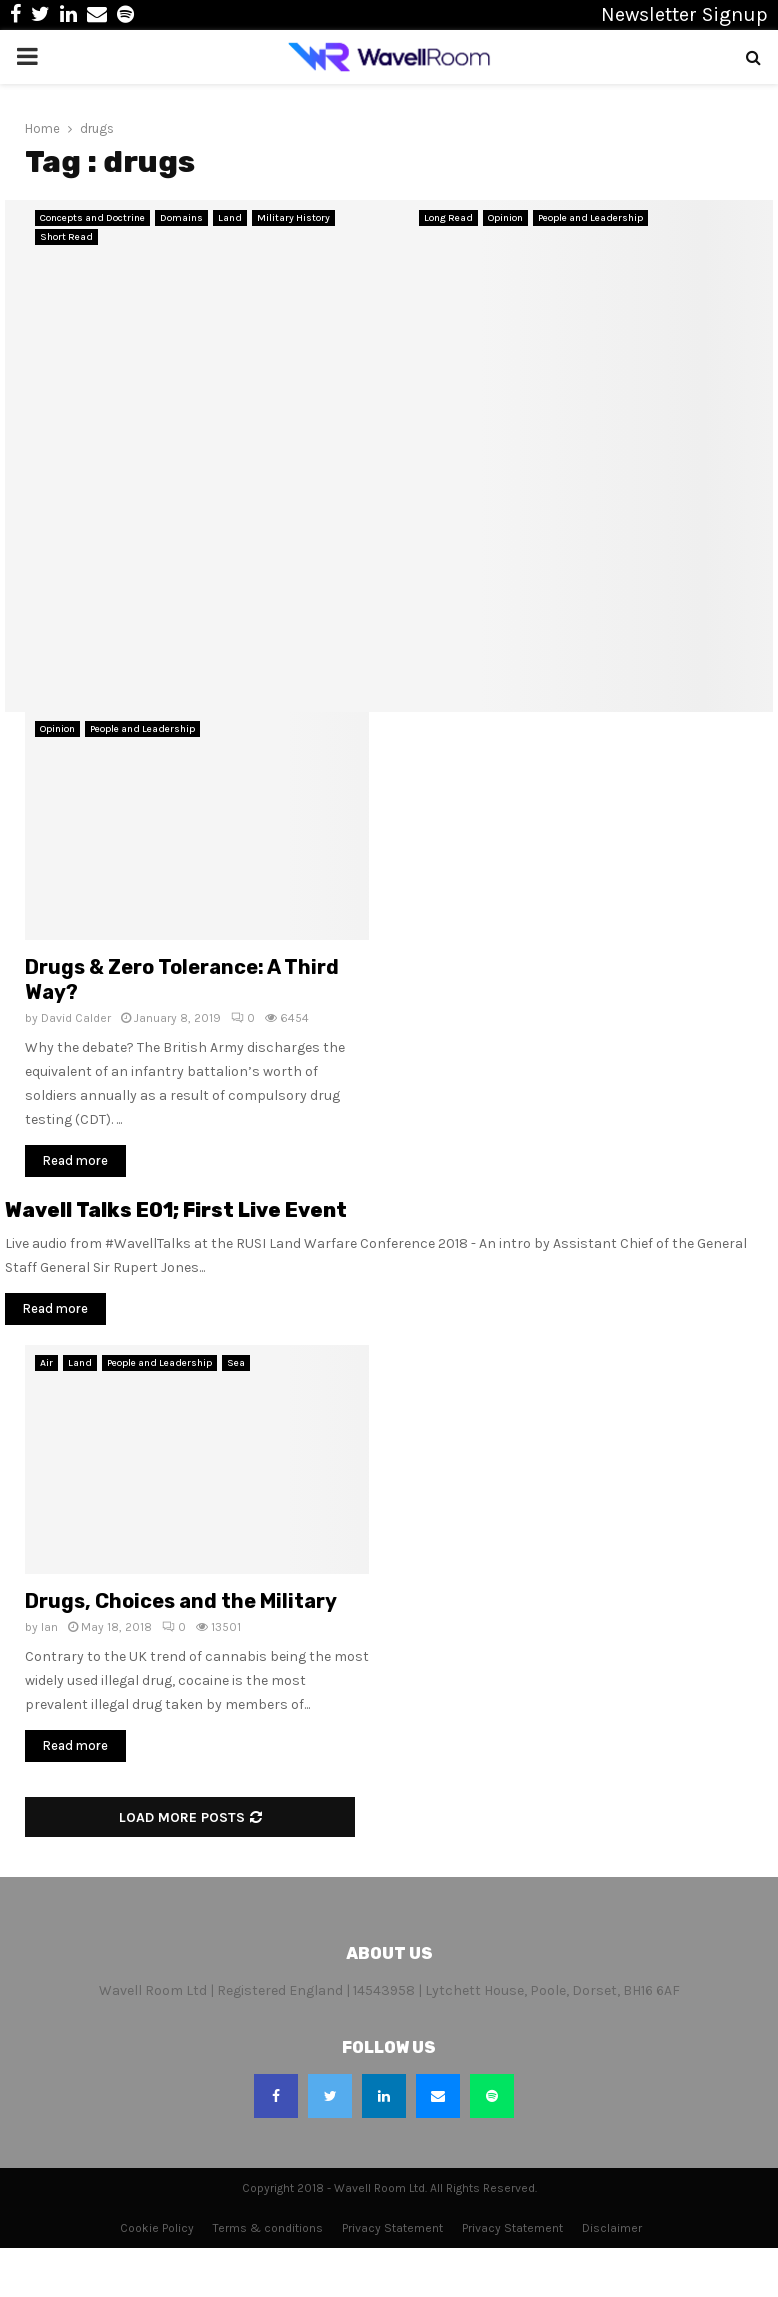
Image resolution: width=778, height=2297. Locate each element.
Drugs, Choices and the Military (181, 1601)
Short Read (66, 237)
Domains (181, 218)
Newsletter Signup (684, 14)
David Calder (76, 1018)
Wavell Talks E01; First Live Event (176, 1210)
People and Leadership (590, 218)
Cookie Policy (157, 2228)
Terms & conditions (268, 2228)
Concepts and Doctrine (92, 218)
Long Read (448, 218)
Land (230, 218)
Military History (293, 218)
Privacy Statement (392, 2228)
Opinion (505, 218)
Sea (236, 1363)
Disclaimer (612, 2228)
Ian (49, 1627)
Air (46, 1363)
